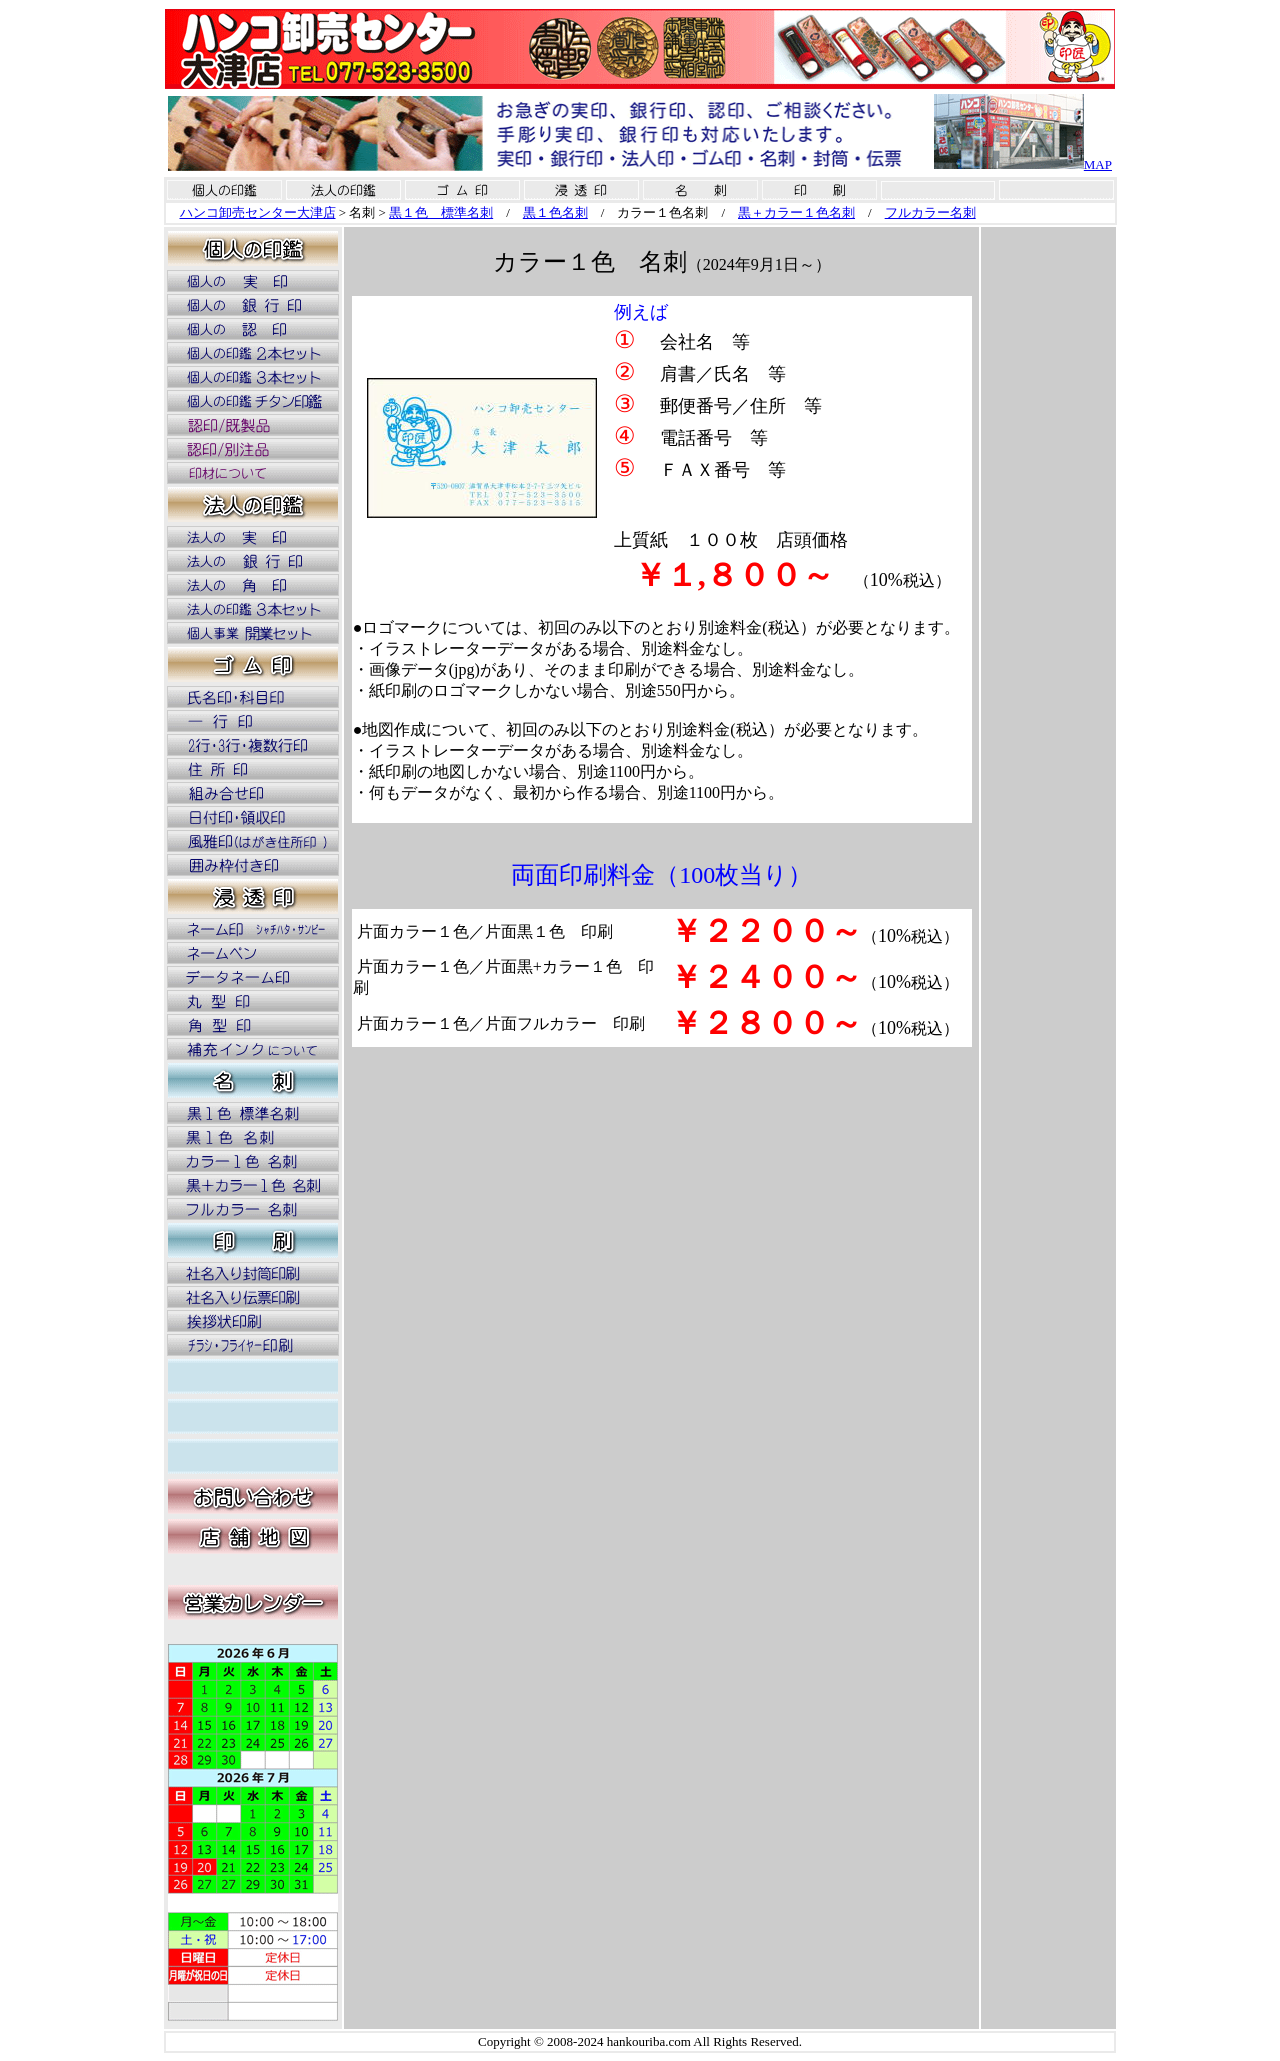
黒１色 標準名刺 (441, 212)
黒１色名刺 (555, 212)
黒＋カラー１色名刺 (796, 212)
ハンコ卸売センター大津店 (258, 212)
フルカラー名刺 (930, 212)
